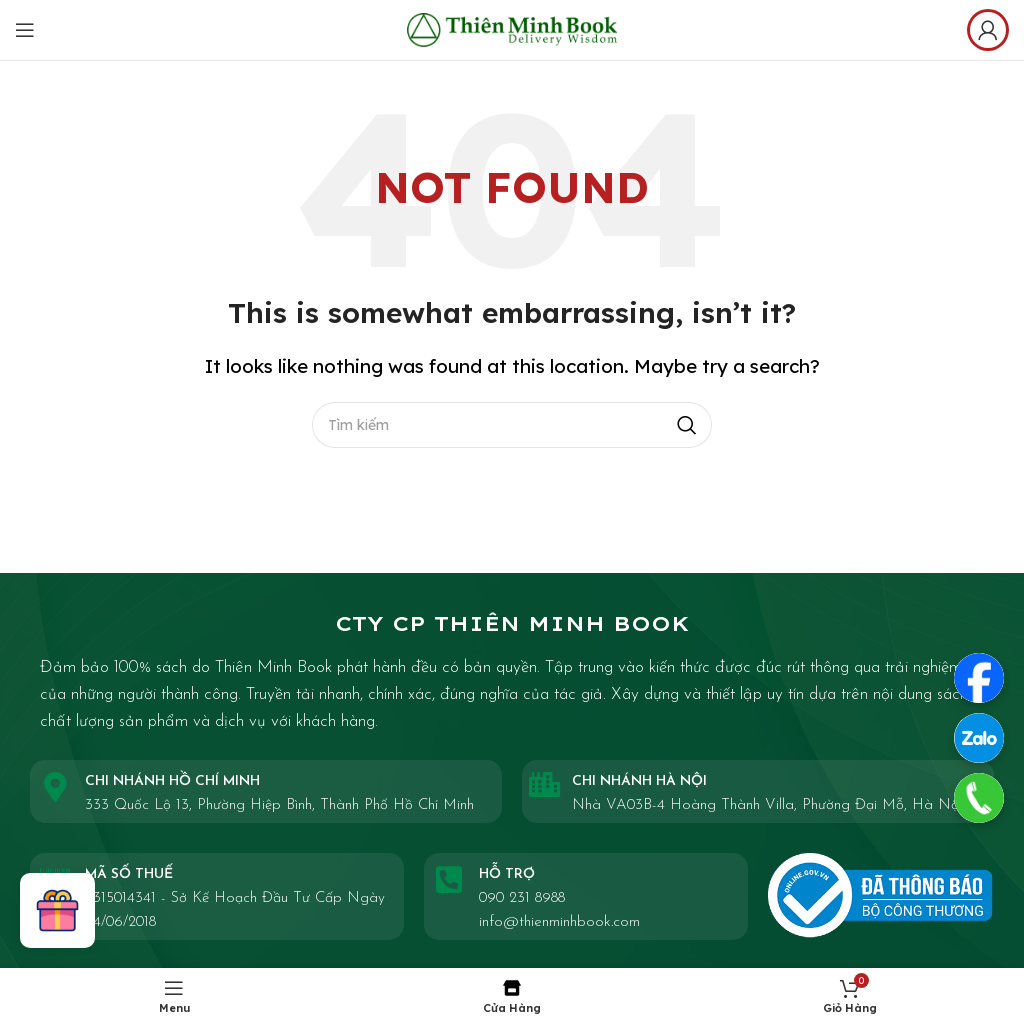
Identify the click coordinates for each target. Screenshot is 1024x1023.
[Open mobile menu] (25, 30)
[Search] (512, 425)
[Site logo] (512, 27)
